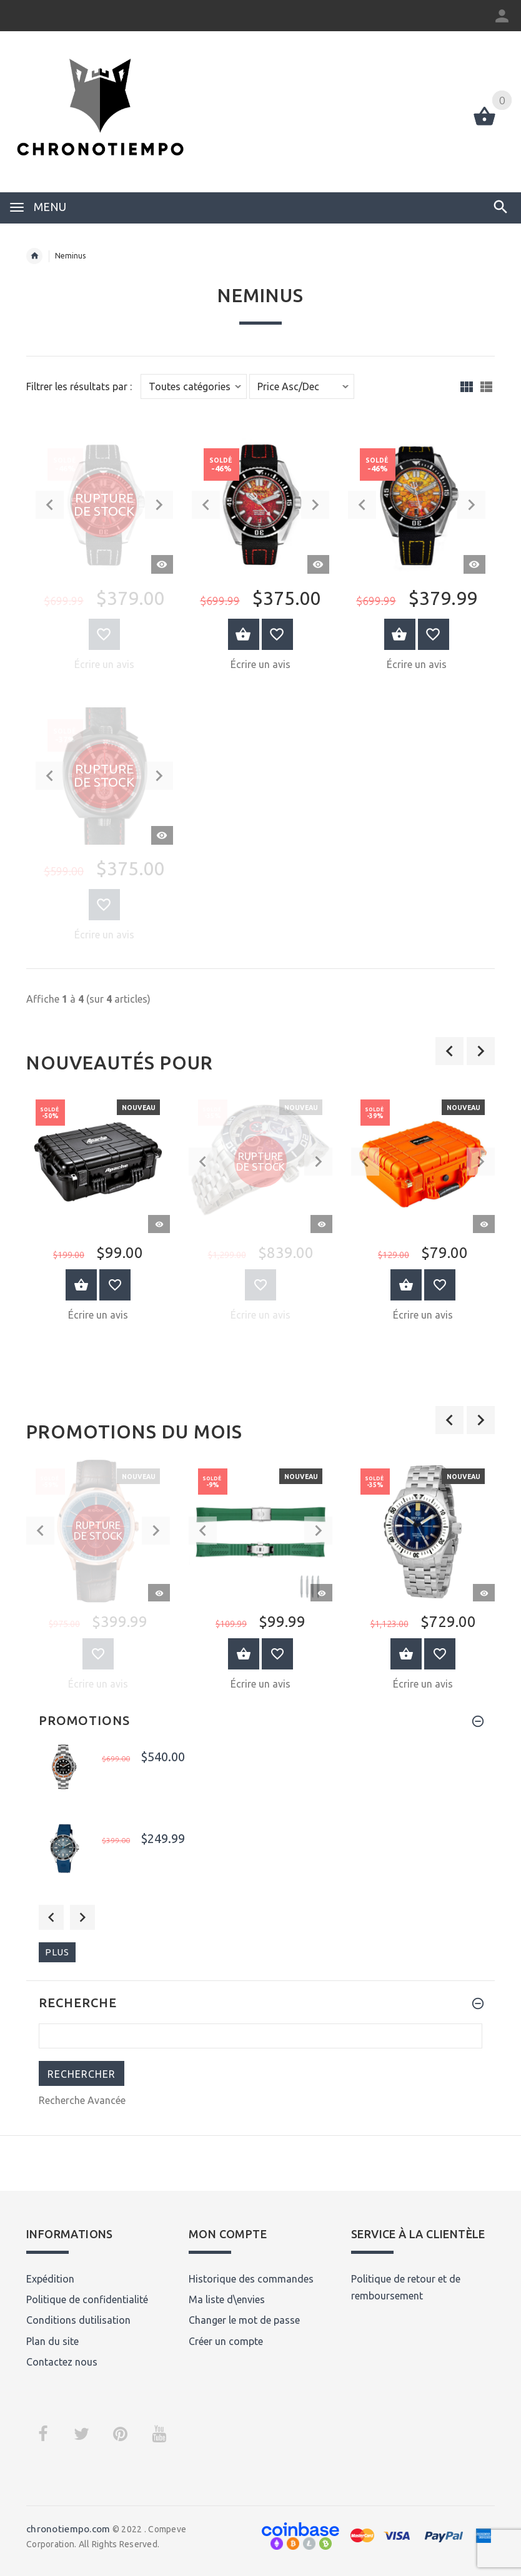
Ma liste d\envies (227, 2299)
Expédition (50, 2278)
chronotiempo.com (68, 2529)
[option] (98, 1210)
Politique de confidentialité (87, 2299)
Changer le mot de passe (244, 2320)
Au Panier (81, 1284)
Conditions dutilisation (78, 2320)
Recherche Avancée (82, 2100)
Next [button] (82, 1917)
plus (57, 1952)
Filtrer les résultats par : (79, 386)
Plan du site (52, 2341)
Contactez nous (61, 2361)
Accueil (34, 256)
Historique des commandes (251, 2278)
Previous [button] (51, 1917)
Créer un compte (226, 2341)
